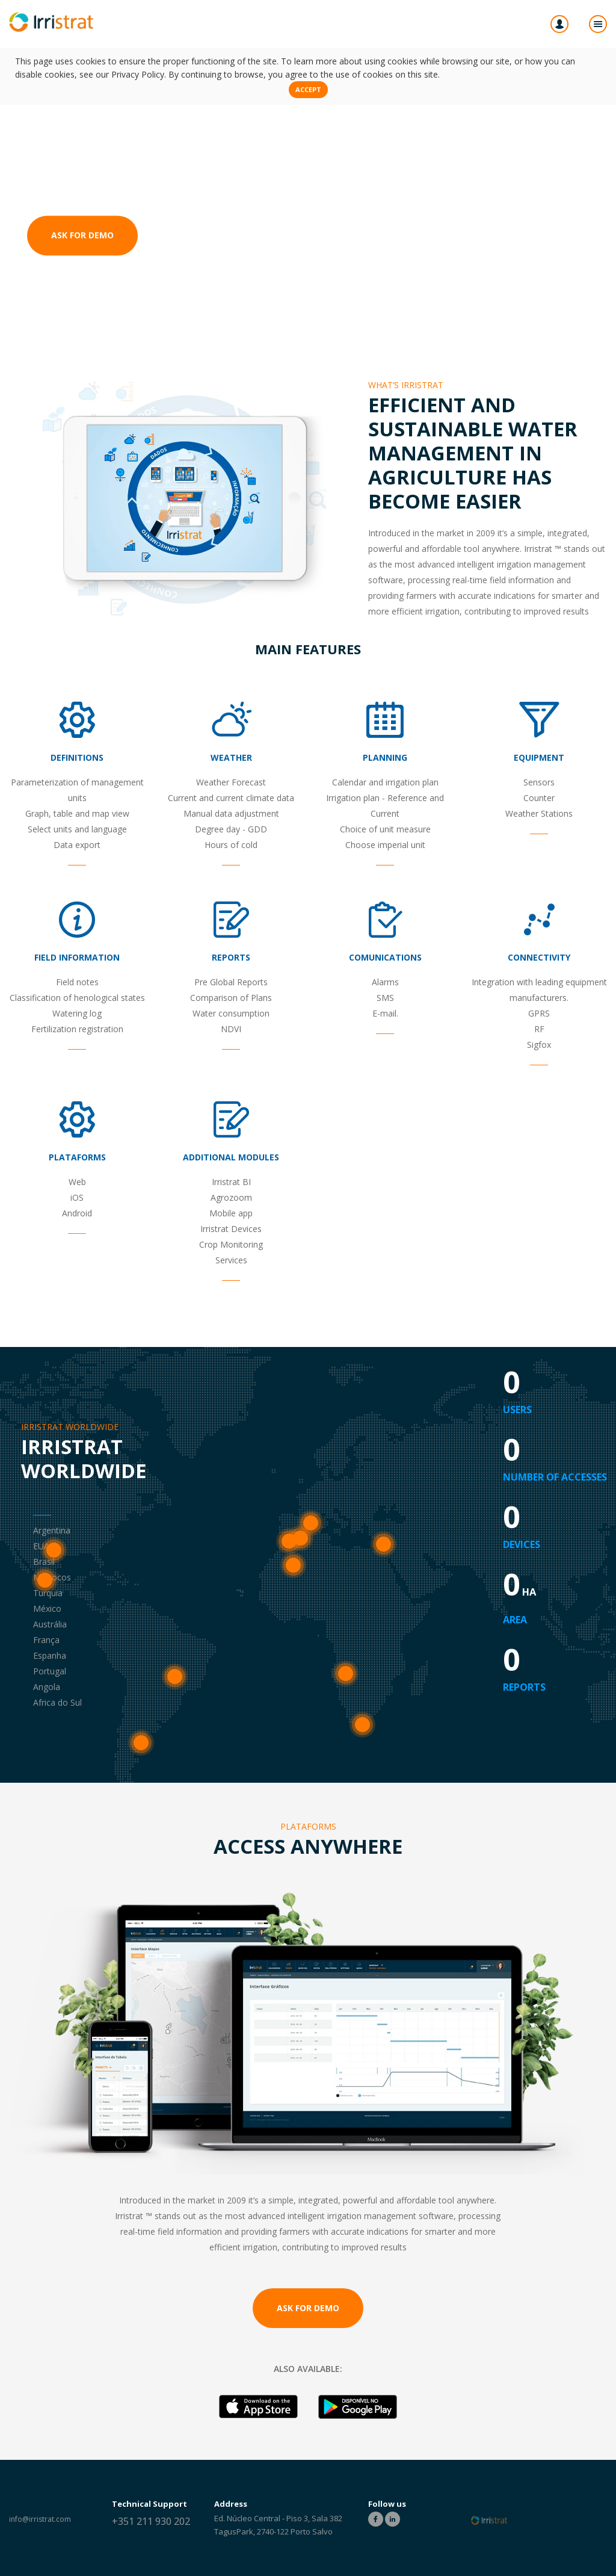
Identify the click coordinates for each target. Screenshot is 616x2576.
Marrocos (293, 1583)
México (44, 1598)
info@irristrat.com (40, 2519)
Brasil (175, 1694)
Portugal (289, 1559)
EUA (54, 1568)
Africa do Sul (362, 1743)
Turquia (383, 1562)
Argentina (141, 1761)
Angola (345, 1691)
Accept (308, 89)
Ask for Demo (82, 235)
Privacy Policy (137, 74)
